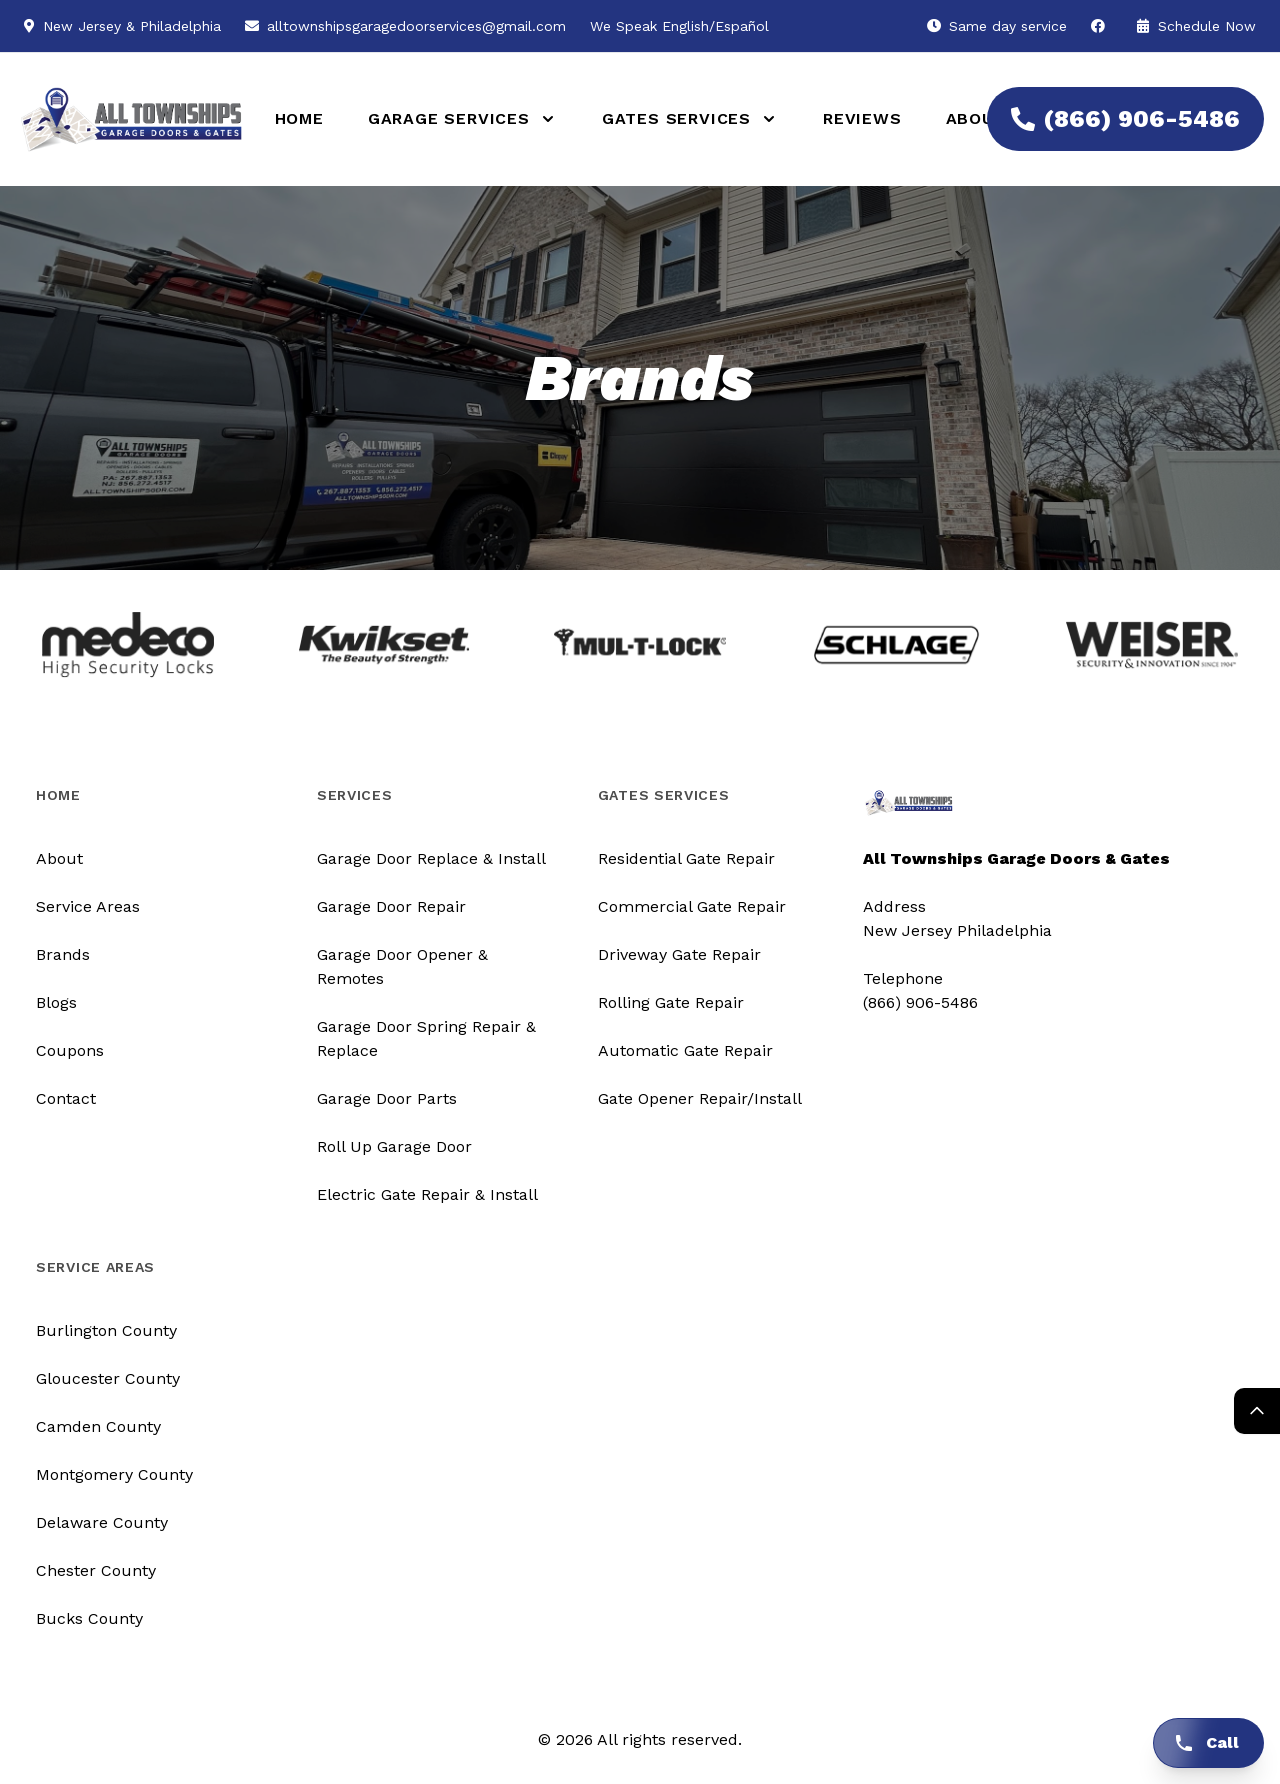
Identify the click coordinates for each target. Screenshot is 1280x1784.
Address (894, 906)
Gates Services (664, 795)
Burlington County (106, 1330)
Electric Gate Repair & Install (427, 1194)
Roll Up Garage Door (394, 1146)
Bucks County (89, 1618)
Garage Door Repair (391, 906)
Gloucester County (108, 1378)
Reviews (862, 118)
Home (299, 118)
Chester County (96, 1570)
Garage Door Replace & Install (431, 858)
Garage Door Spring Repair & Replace (426, 1038)
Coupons (70, 1050)
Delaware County (102, 1522)
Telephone (903, 978)
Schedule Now (1196, 26)
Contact (66, 1098)
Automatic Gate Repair (685, 1050)
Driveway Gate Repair (679, 954)
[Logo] (119, 119)
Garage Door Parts (387, 1098)
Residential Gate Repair (686, 858)
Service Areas (88, 906)
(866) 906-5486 (1113, 119)
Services (355, 795)
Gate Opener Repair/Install (700, 1098)
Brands (63, 954)
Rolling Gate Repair (671, 1002)
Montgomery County (114, 1474)
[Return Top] (1257, 1411)
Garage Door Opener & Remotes (402, 966)
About (976, 118)
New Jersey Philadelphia (957, 930)
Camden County (98, 1426)
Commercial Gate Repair (692, 906)
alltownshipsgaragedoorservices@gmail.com (416, 26)
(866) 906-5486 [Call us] (920, 1002)
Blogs (56, 1002)
